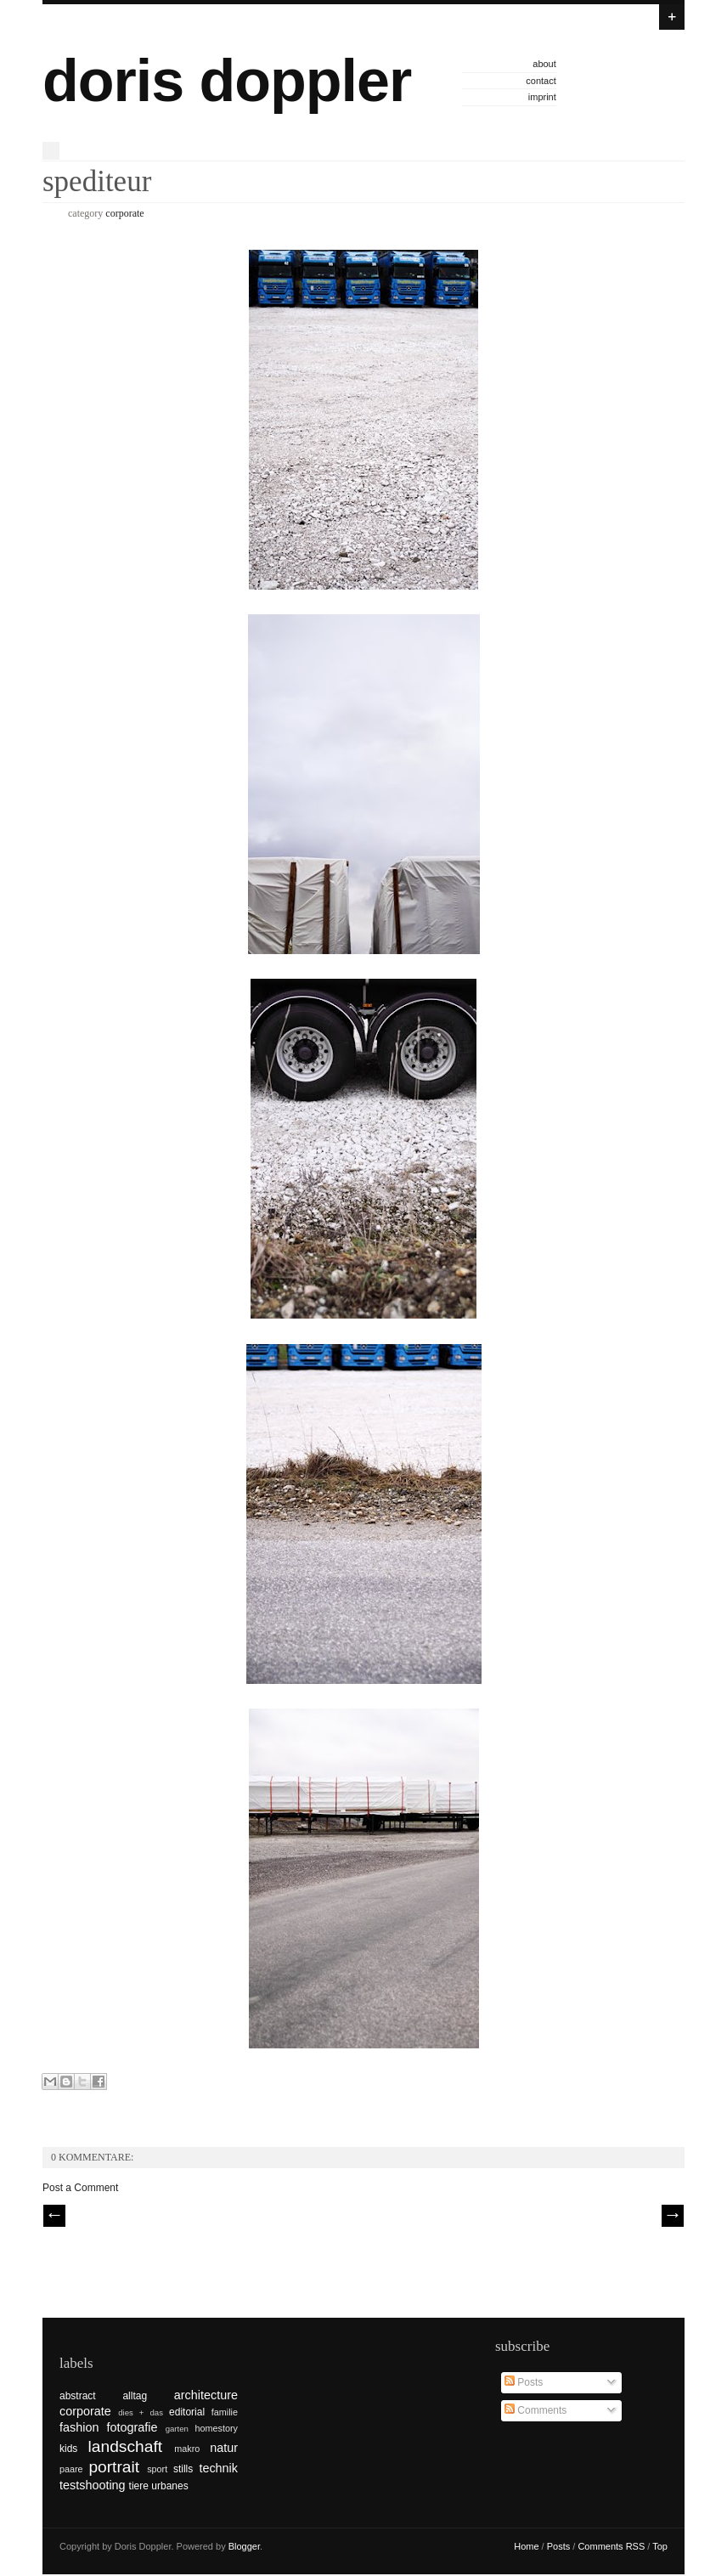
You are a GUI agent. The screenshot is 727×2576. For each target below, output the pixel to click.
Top (660, 2546)
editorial (187, 2412)
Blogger (244, 2546)
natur (224, 2448)
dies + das (140, 2412)
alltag (134, 2396)
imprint (542, 97)
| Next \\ (673, 2216)
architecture (206, 2395)
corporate (124, 213)
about (544, 64)
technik (218, 2468)
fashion (79, 2427)
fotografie (132, 2427)
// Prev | (54, 2216)
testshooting (92, 2485)
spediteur (96, 181)
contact (540, 81)
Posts (523, 2382)
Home (526, 2546)
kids (68, 2449)
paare (71, 2469)
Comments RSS (611, 2546)
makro (187, 2448)
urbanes (169, 2486)
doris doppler (226, 81)
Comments (535, 2410)
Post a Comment (80, 2188)
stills (183, 2469)
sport (157, 2469)
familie (224, 2412)
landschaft (125, 2446)
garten (177, 2428)
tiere (139, 2486)
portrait (113, 2467)
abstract (77, 2396)
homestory (216, 2428)
